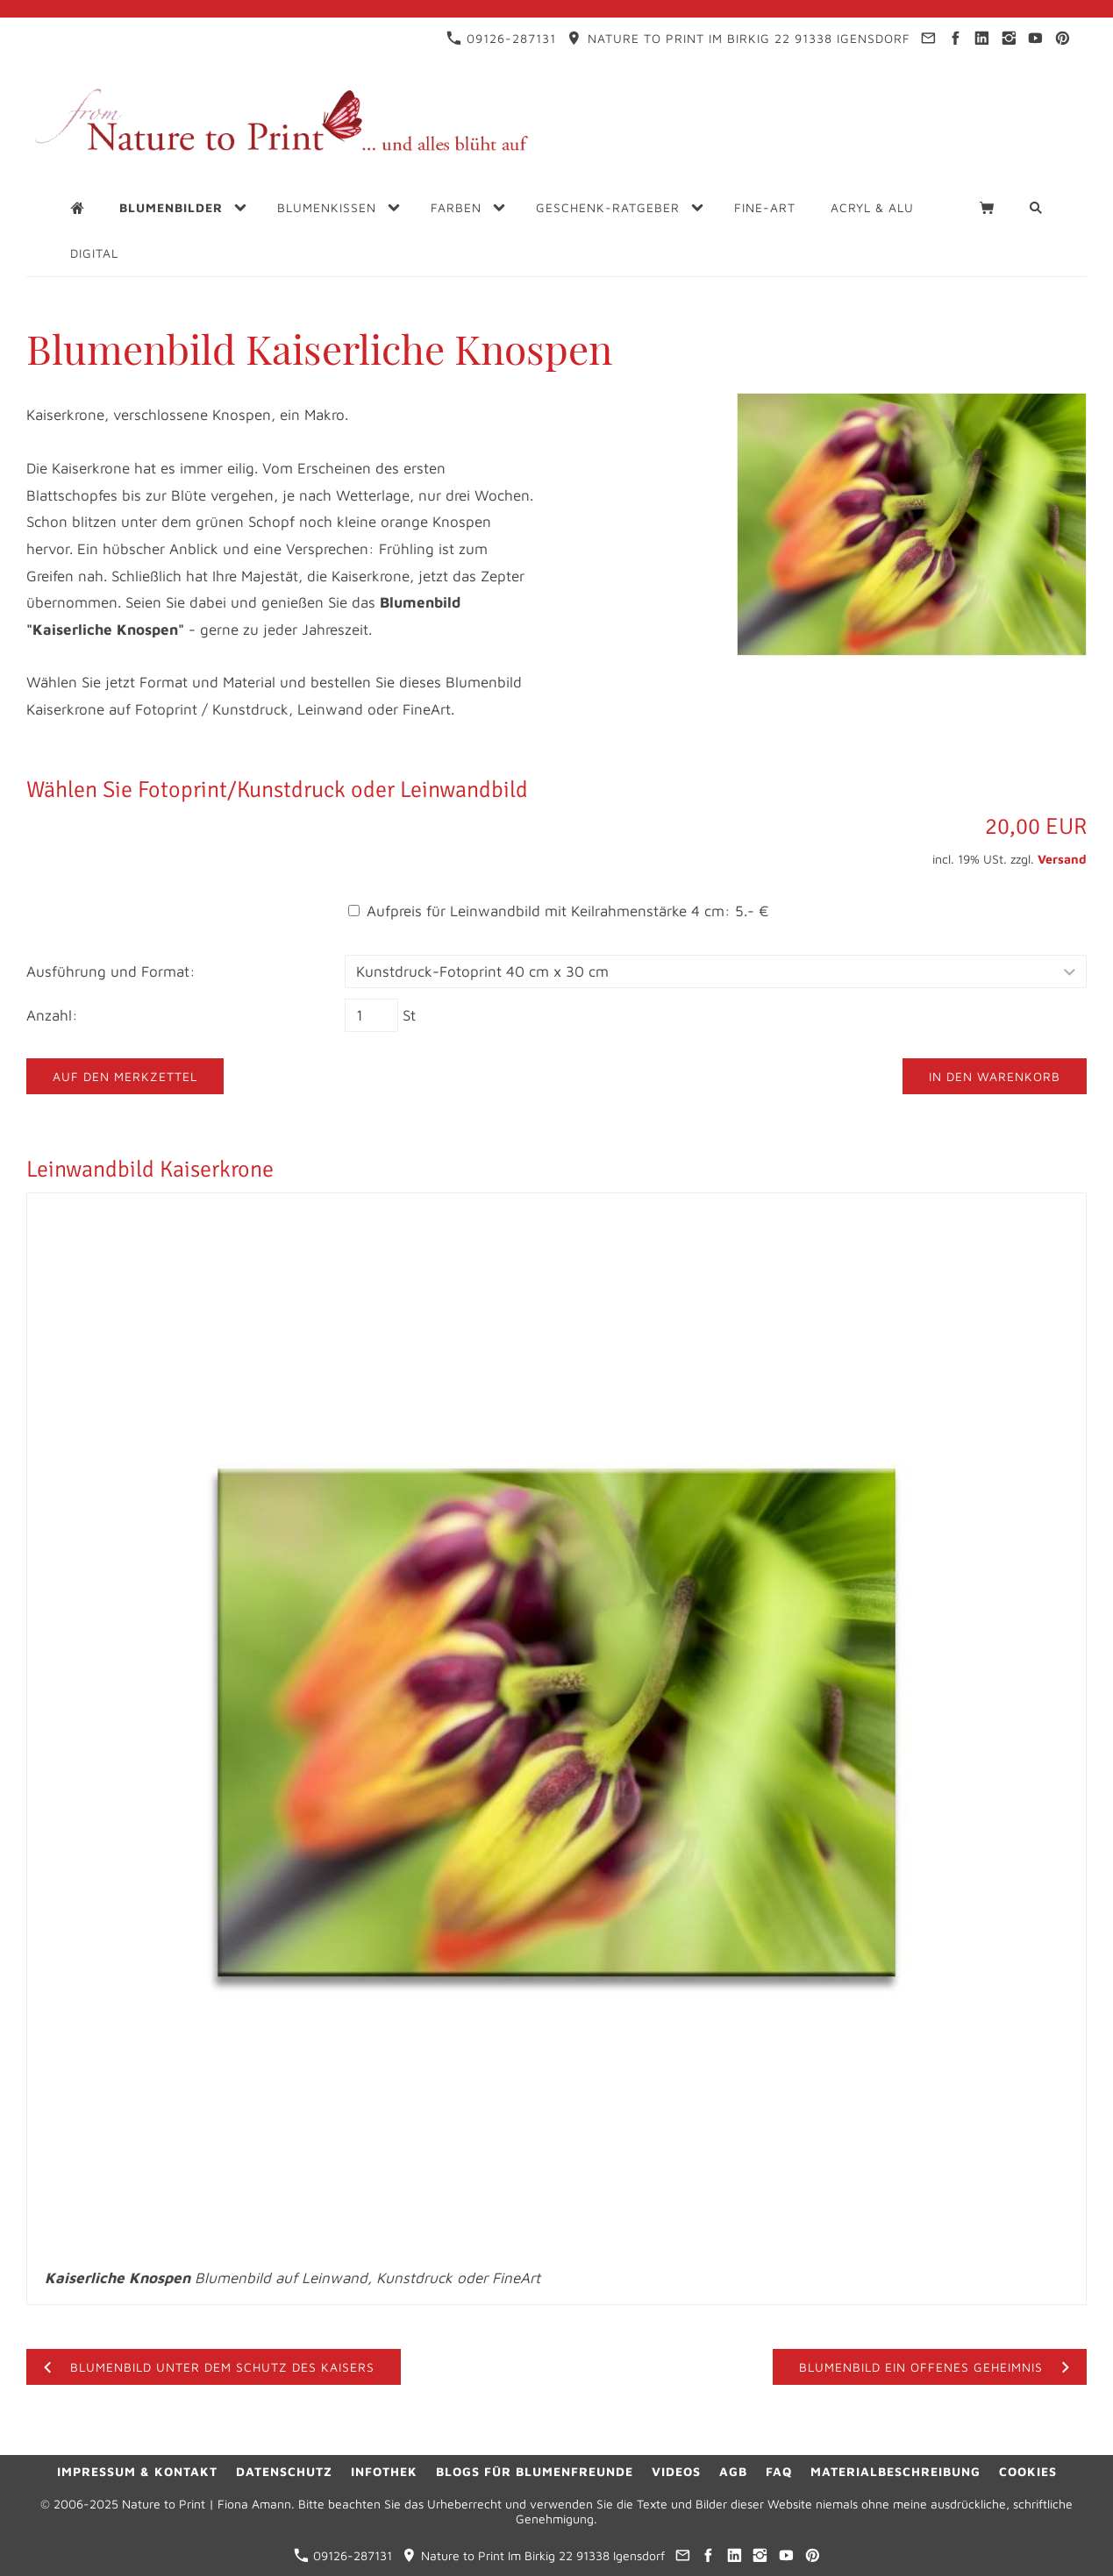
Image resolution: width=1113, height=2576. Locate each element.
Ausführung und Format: (111, 971)
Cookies (1028, 2471)
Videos (676, 2471)
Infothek (384, 2471)
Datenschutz (284, 2471)
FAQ (779, 2471)
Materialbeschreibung (895, 2471)
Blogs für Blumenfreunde (534, 2471)
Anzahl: (52, 1015)
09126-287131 (501, 38)
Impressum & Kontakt (137, 2471)
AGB (733, 2471)
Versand (1062, 858)
